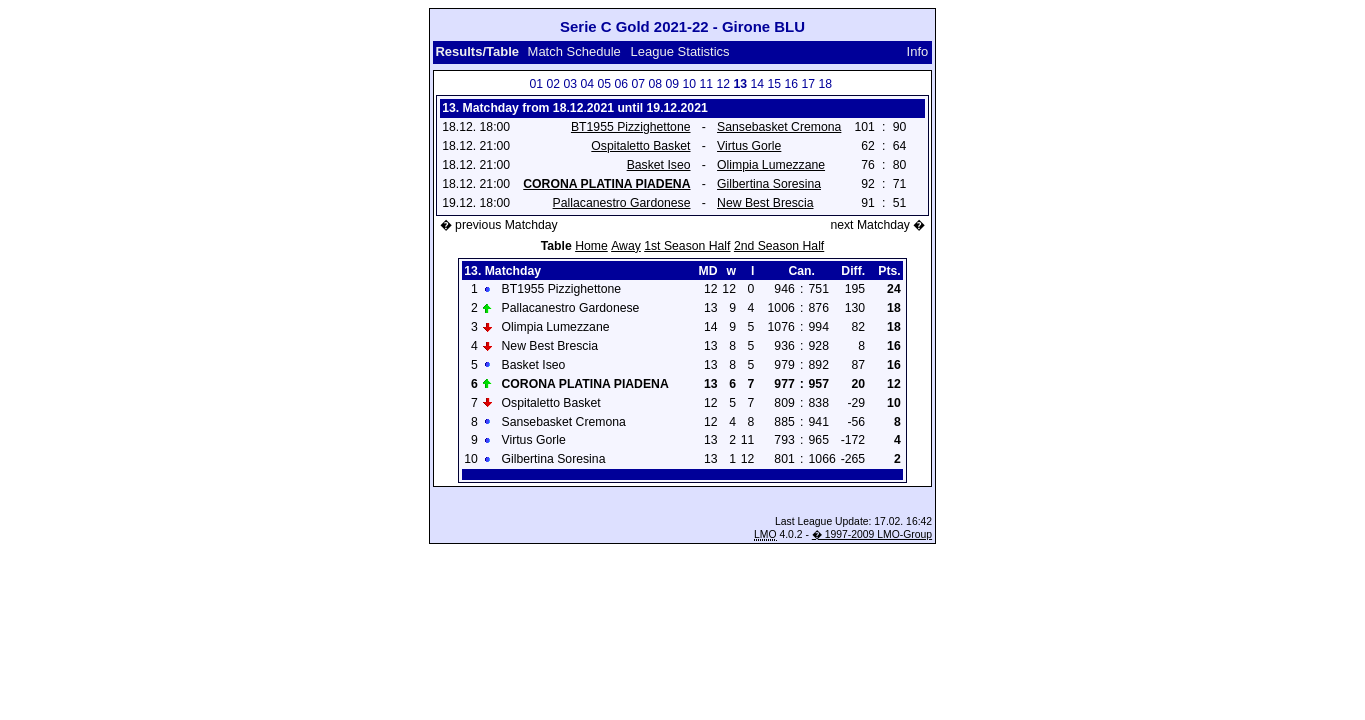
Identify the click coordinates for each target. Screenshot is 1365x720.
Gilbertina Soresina (769, 184)
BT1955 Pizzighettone (631, 127)
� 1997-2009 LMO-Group (872, 534)
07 (638, 84)
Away (626, 246)
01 (536, 84)
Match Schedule (574, 51)
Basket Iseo (659, 165)
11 (706, 84)
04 (587, 84)
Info (918, 51)
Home (591, 246)
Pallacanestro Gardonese (622, 203)
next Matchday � (877, 225)
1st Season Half (687, 246)
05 (604, 84)
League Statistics (680, 51)
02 (553, 84)
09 (672, 84)
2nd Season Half (779, 246)
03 (570, 84)
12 (723, 84)
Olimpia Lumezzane (771, 165)
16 (791, 84)
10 (689, 84)
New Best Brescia (765, 203)
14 (757, 84)
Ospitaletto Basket (640, 146)
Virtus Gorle (749, 146)
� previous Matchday (499, 225)
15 (774, 84)
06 (621, 84)
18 (825, 84)
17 (808, 84)
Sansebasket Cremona (779, 127)
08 (655, 84)
